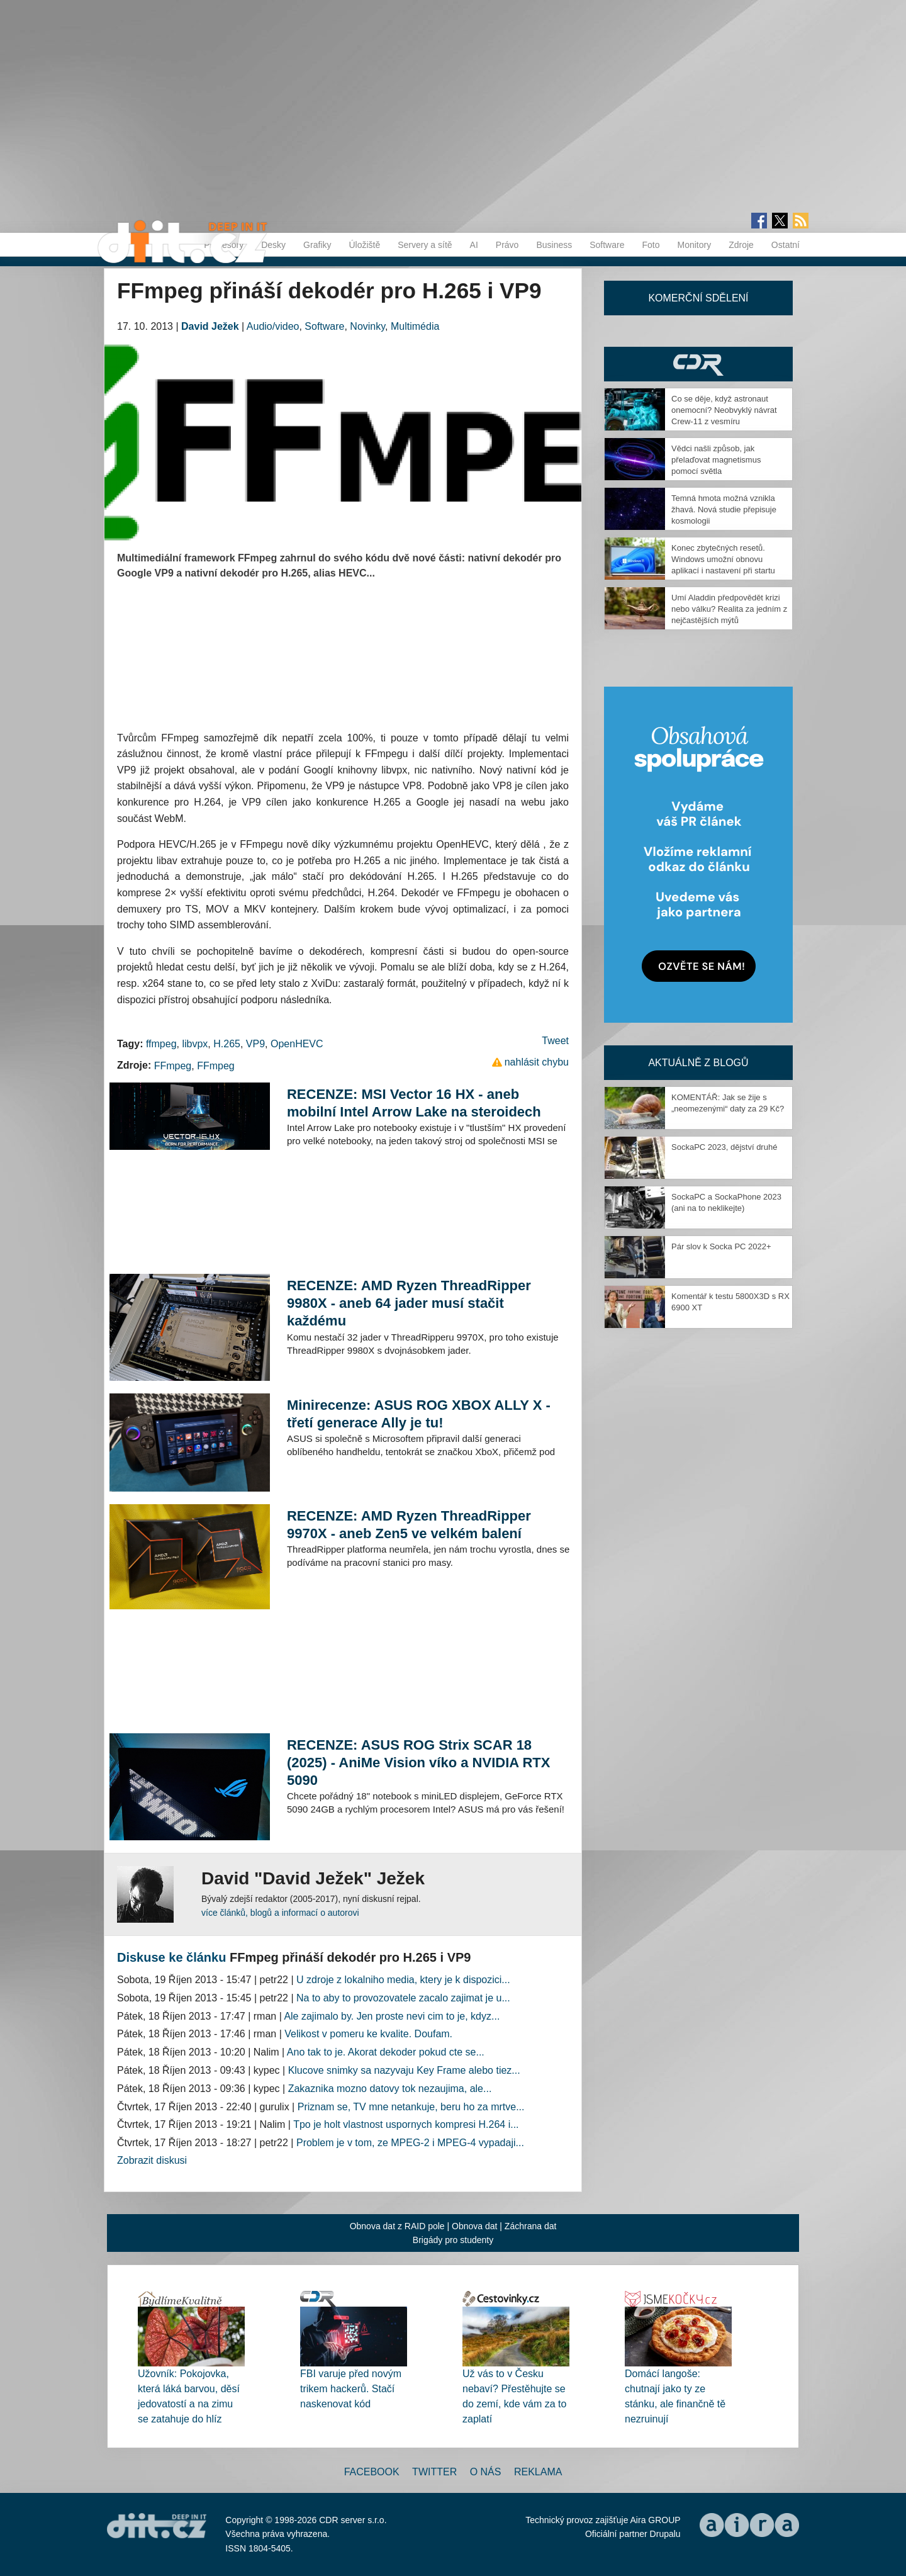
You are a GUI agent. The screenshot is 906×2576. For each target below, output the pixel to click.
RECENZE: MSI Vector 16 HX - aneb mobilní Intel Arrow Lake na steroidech (414, 1103)
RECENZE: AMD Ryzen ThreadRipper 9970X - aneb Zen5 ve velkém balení (409, 1524)
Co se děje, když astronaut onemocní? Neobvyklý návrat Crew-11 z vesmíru (724, 410)
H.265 (226, 1043)
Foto (650, 245)
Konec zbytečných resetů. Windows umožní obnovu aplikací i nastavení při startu (723, 559)
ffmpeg (161, 1043)
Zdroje (741, 245)
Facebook (372, 2471)
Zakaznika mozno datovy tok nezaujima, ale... (390, 2088)
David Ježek (210, 326)
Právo (507, 245)
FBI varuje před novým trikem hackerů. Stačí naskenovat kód (350, 2388)
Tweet (555, 1040)
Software (607, 245)
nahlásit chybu (537, 1062)
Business (554, 245)
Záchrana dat (531, 2226)
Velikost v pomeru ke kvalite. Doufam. (368, 2033)
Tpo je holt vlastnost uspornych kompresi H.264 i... (405, 2124)
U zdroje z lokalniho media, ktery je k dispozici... (403, 1979)
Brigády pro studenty (453, 2240)
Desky (273, 245)
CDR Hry (698, 364)
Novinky (367, 326)
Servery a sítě (425, 245)
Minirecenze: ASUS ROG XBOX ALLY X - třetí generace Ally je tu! (419, 1414)
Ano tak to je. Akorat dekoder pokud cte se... (385, 2052)
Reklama (538, 2471)
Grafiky (317, 245)
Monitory (694, 245)
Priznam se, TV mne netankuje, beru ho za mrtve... (411, 2106)
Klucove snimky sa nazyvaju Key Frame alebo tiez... (404, 2070)
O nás (485, 2471)
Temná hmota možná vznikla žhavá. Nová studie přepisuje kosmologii (723, 509)
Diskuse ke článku (171, 1957)
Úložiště (364, 245)
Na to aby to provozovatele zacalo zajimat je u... (403, 1998)
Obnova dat (474, 2226)
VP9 (255, 1043)
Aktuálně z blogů (698, 1062)
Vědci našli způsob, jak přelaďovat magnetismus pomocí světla (716, 460)
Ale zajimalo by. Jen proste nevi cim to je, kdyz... (392, 2016)
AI (474, 245)
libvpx (195, 1043)
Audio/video (273, 326)
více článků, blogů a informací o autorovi (280, 1913)
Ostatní (785, 245)
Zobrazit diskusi (152, 2160)
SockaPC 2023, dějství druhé (724, 1147)
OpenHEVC (297, 1043)
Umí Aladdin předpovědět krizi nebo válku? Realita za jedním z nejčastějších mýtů (729, 609)
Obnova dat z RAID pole (397, 2226)
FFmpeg (173, 1065)
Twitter (434, 2471)
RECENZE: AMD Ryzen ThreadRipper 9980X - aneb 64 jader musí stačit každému (409, 1303)
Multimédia (415, 326)
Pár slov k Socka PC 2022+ (721, 1246)
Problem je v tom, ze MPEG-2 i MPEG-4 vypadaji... (410, 2142)
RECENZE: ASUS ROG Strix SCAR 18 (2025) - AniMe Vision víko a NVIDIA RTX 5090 (419, 1762)
